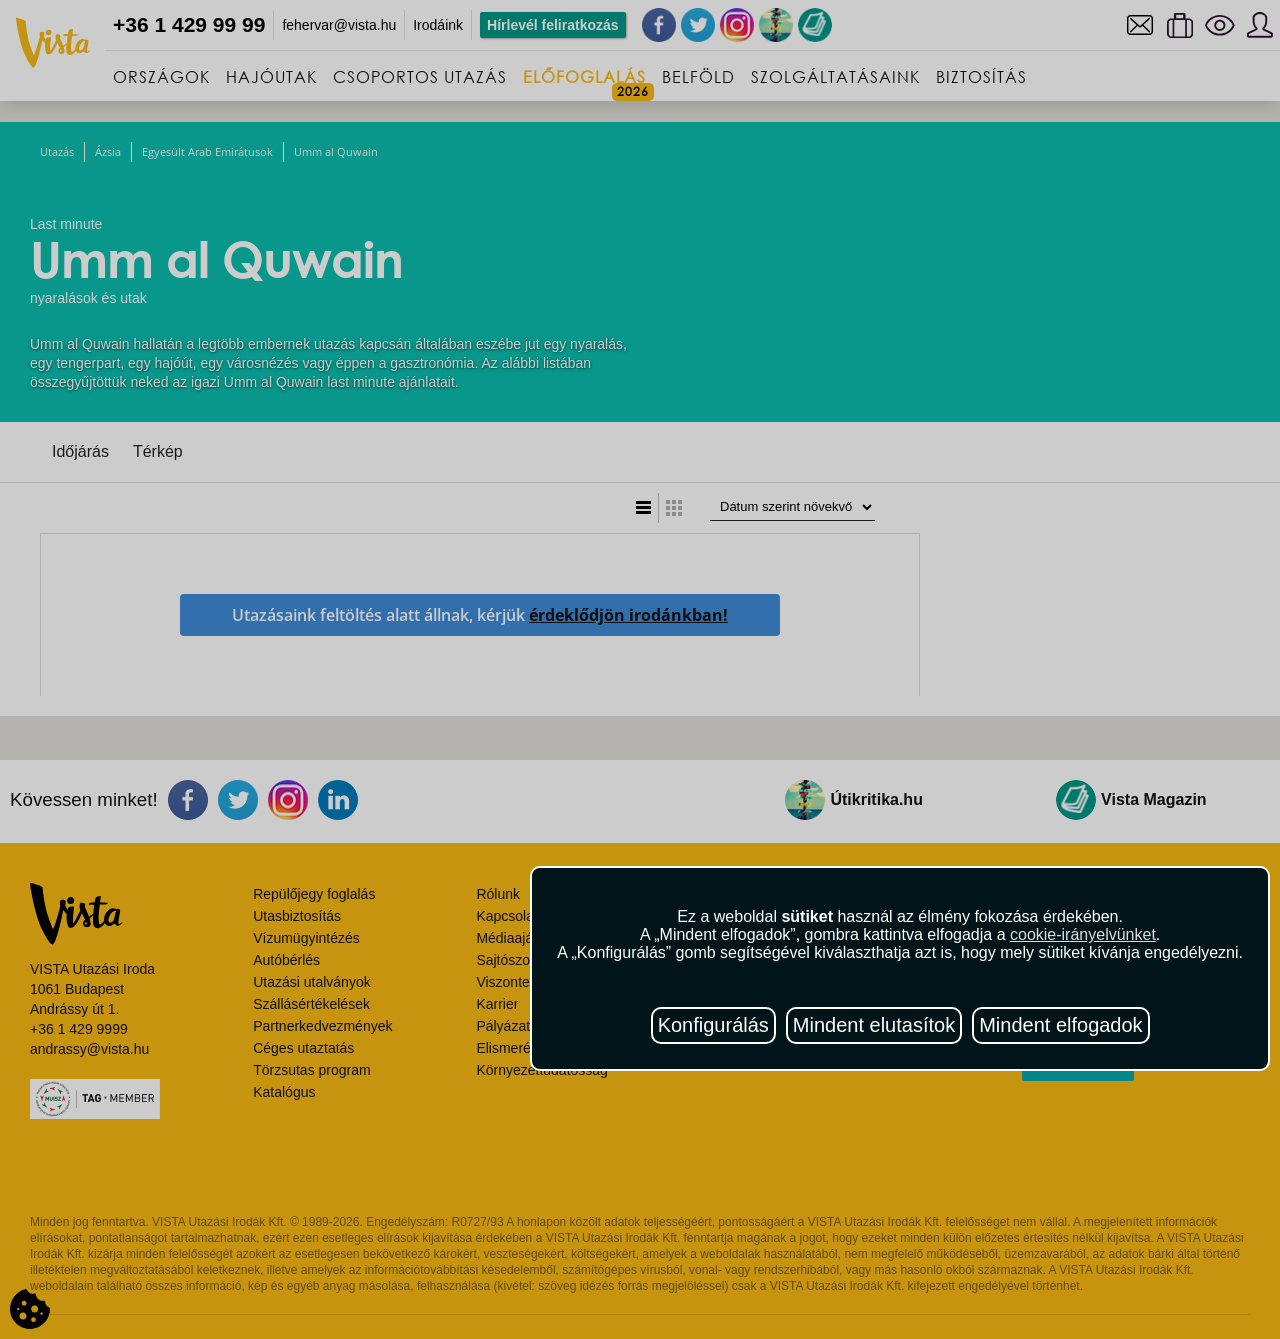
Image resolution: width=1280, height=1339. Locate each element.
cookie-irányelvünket (1083, 934)
